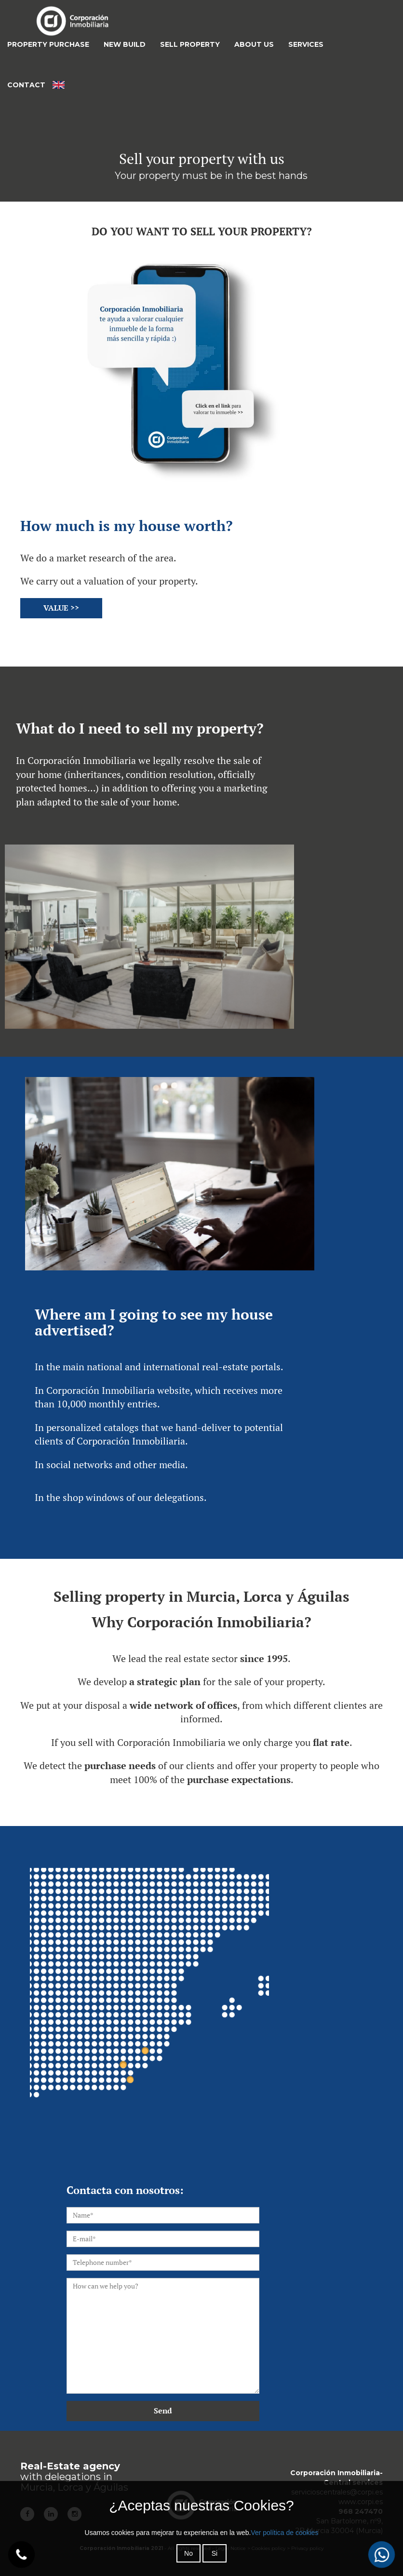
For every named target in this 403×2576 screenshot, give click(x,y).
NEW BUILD (125, 44)
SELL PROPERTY (190, 44)
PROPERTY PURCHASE (48, 44)
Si (214, 2553)
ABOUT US (254, 44)
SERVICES (305, 44)
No (188, 2553)
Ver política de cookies (284, 2532)
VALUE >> (61, 607)
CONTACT (26, 85)
